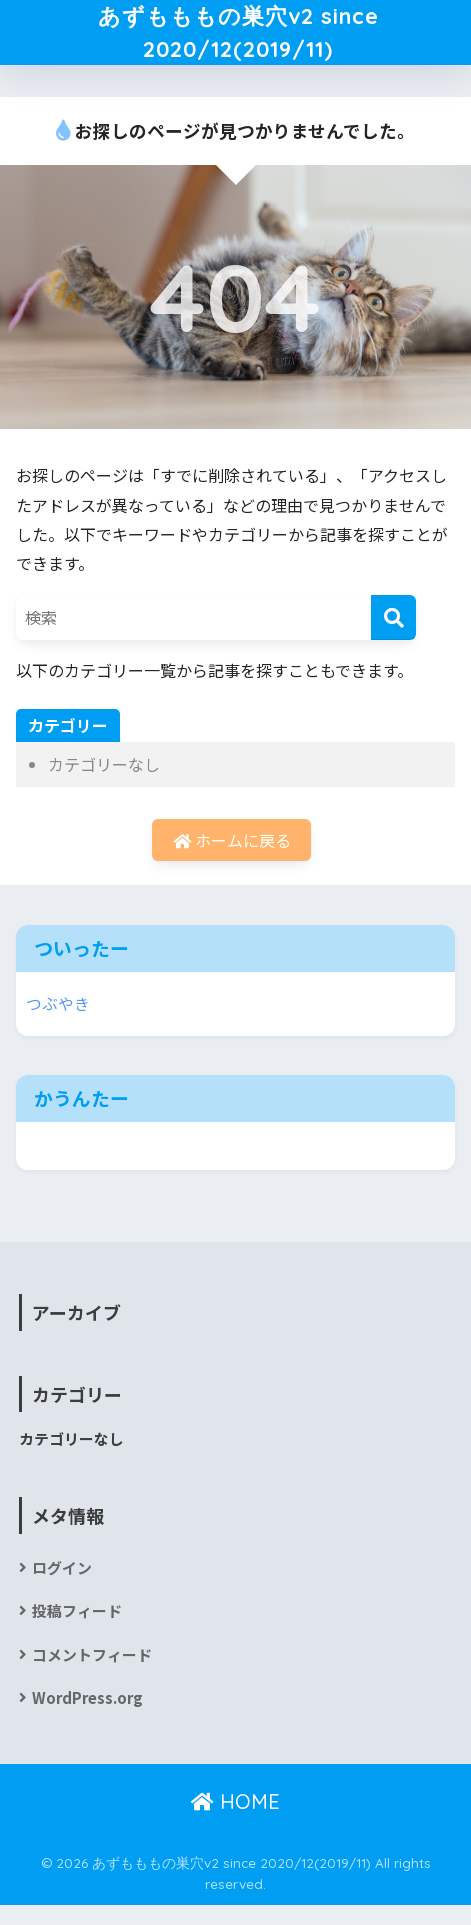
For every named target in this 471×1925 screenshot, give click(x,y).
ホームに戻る (232, 859)
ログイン (62, 1587)
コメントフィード (92, 1673)
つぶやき (58, 1022)
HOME (235, 1820)
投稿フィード (77, 1630)
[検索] (393, 636)
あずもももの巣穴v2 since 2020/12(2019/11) (238, 41)
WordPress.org (87, 1716)
